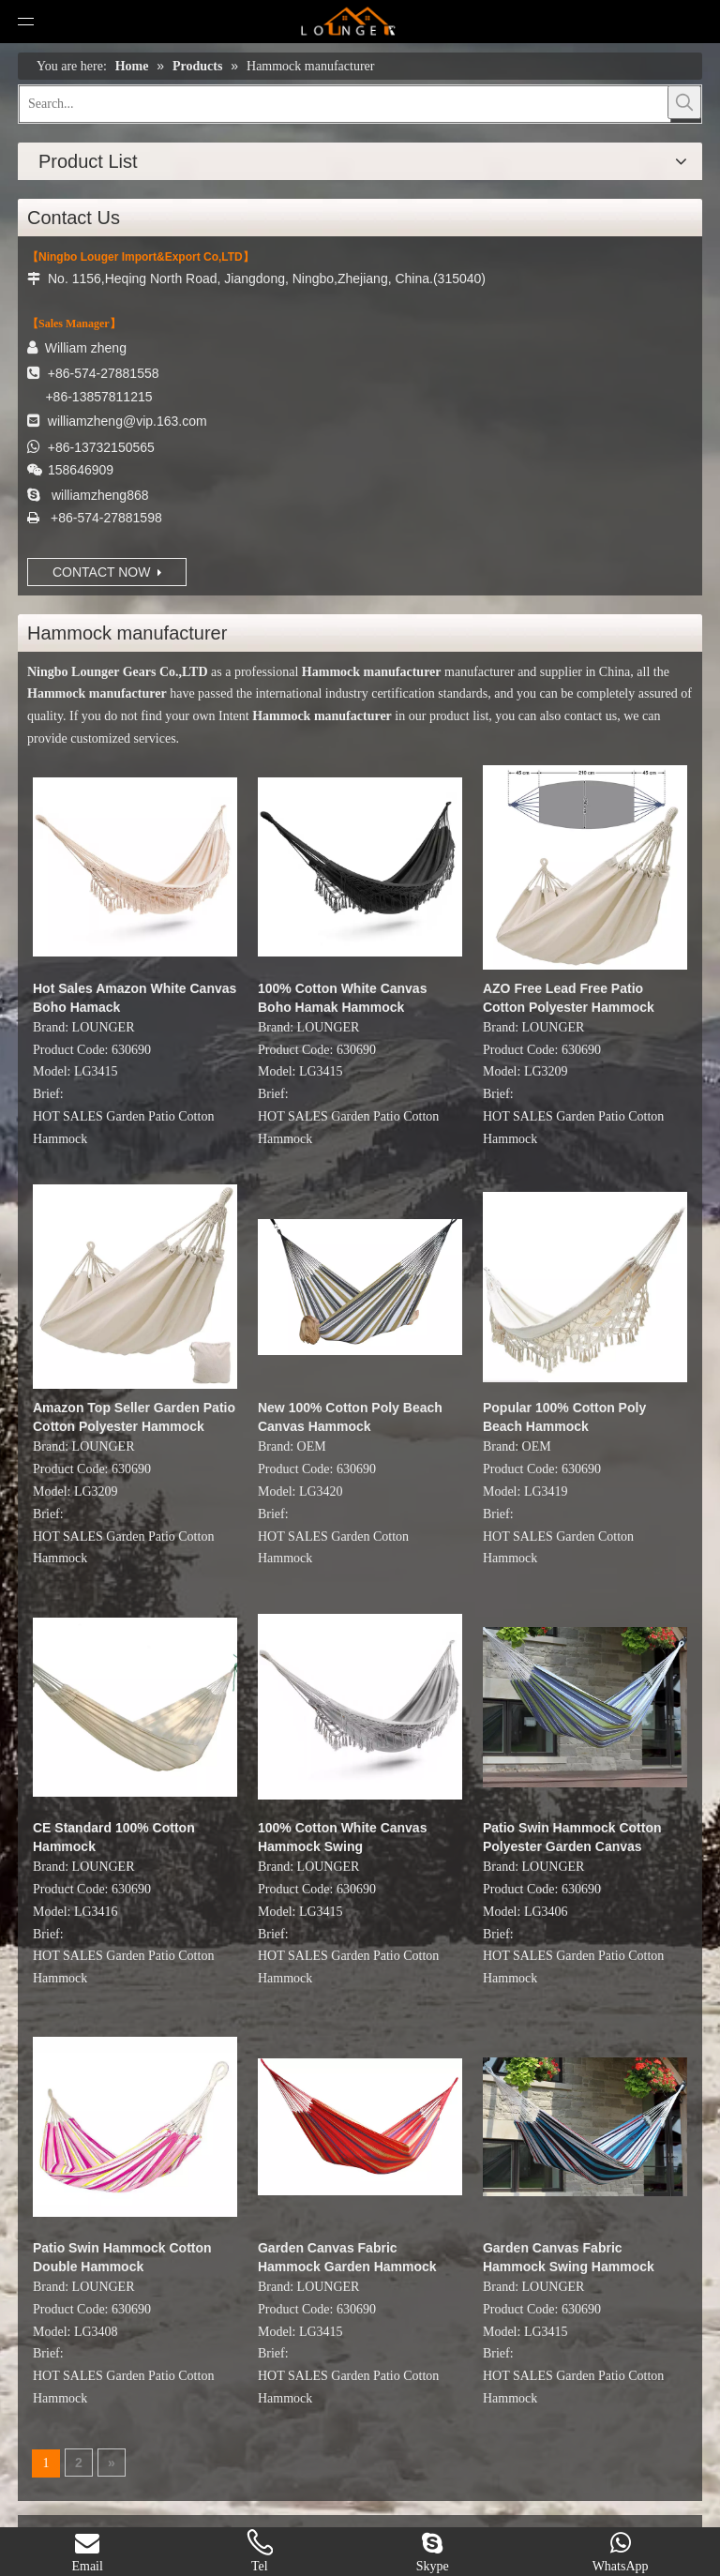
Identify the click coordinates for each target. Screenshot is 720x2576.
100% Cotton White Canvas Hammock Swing (342, 1837)
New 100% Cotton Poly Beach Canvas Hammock (350, 1417)
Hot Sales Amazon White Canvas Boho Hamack (134, 998)
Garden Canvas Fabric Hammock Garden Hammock (347, 2257)
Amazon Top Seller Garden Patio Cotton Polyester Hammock (134, 1417)
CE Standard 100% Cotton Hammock (114, 1837)
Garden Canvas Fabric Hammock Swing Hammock (568, 2257)
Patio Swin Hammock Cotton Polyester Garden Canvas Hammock (572, 1838)
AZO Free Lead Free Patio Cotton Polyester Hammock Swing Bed (568, 999)
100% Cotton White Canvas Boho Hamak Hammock (342, 998)
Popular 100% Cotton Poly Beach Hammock (564, 1417)
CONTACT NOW (106, 572)
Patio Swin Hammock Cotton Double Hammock (122, 2257)
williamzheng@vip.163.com (127, 421)
